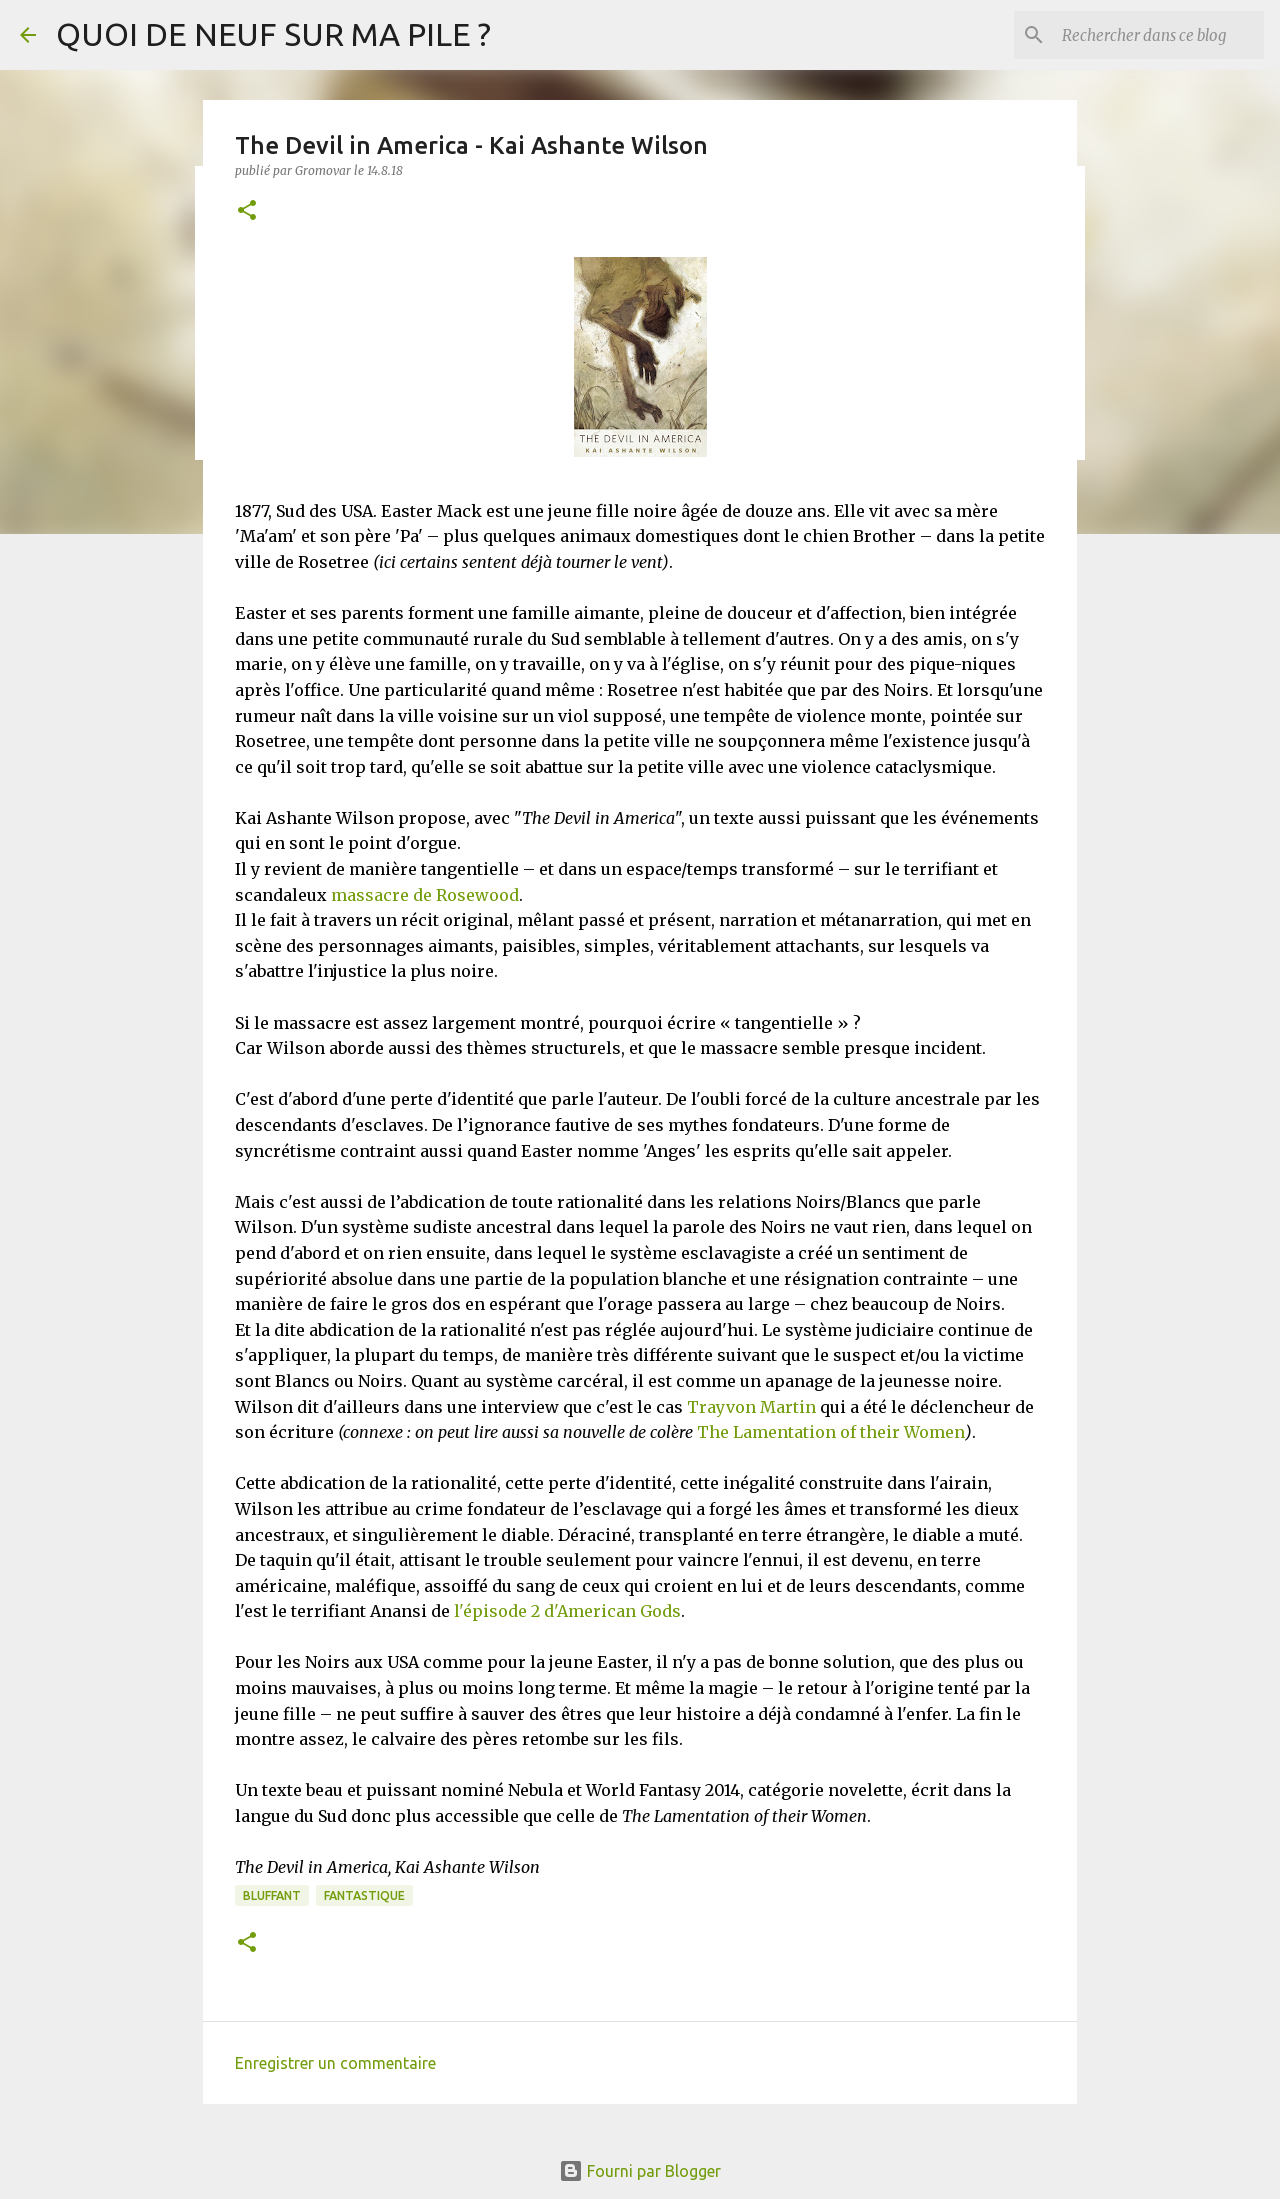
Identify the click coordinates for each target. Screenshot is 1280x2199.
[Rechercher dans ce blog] (1159, 35)
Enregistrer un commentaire (335, 2063)
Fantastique (364, 1895)
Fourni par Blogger (640, 2171)
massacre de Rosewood (425, 895)
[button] (247, 211)
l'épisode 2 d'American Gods (567, 1611)
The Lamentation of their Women (831, 1432)
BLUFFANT (272, 1895)
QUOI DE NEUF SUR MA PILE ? (273, 34)
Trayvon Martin (749, 1407)
